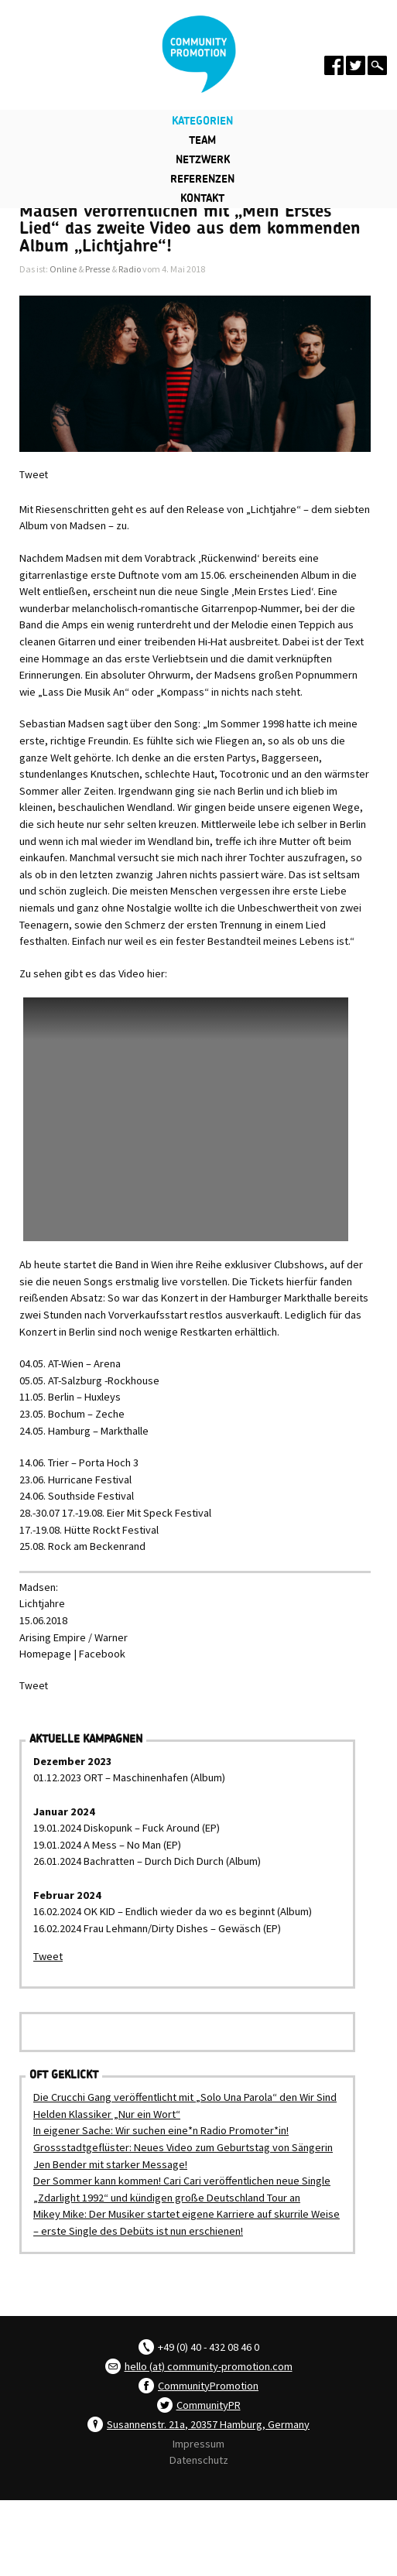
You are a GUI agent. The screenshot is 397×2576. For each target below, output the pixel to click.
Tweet (33, 474)
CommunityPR (208, 2405)
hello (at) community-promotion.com (209, 2366)
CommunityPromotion (208, 2386)
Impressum (198, 2444)
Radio (129, 269)
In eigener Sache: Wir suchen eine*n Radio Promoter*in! (161, 2130)
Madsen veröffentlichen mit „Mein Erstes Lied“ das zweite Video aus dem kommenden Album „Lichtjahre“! (190, 229)
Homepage (45, 1654)
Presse (97, 269)
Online (63, 269)
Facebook (102, 1654)
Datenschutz (198, 2460)
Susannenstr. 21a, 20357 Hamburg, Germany (208, 2424)
